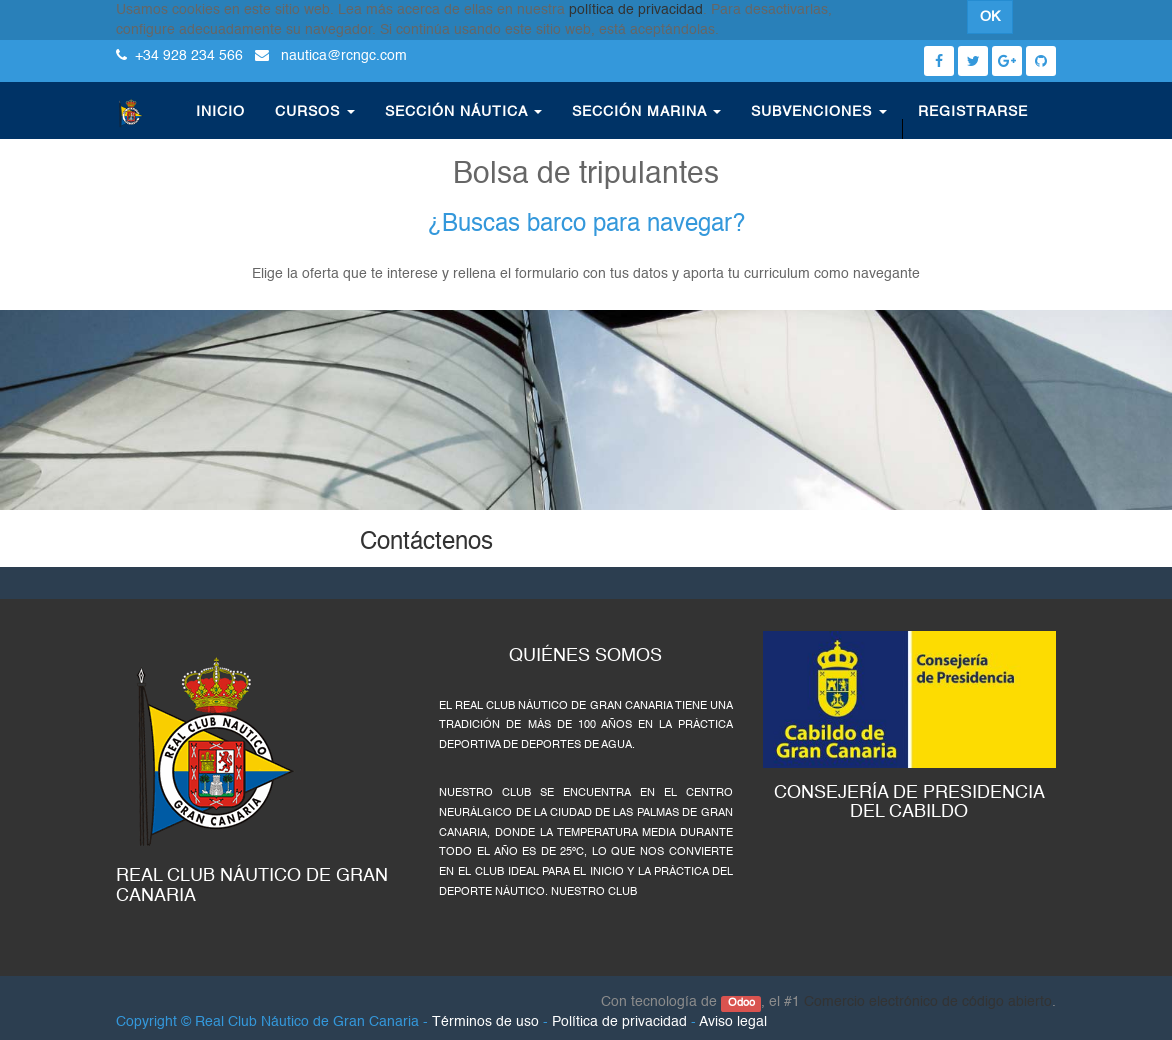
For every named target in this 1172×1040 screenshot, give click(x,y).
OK (990, 17)
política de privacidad (636, 10)
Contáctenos (426, 543)
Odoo (741, 1003)
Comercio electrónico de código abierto (928, 1002)
